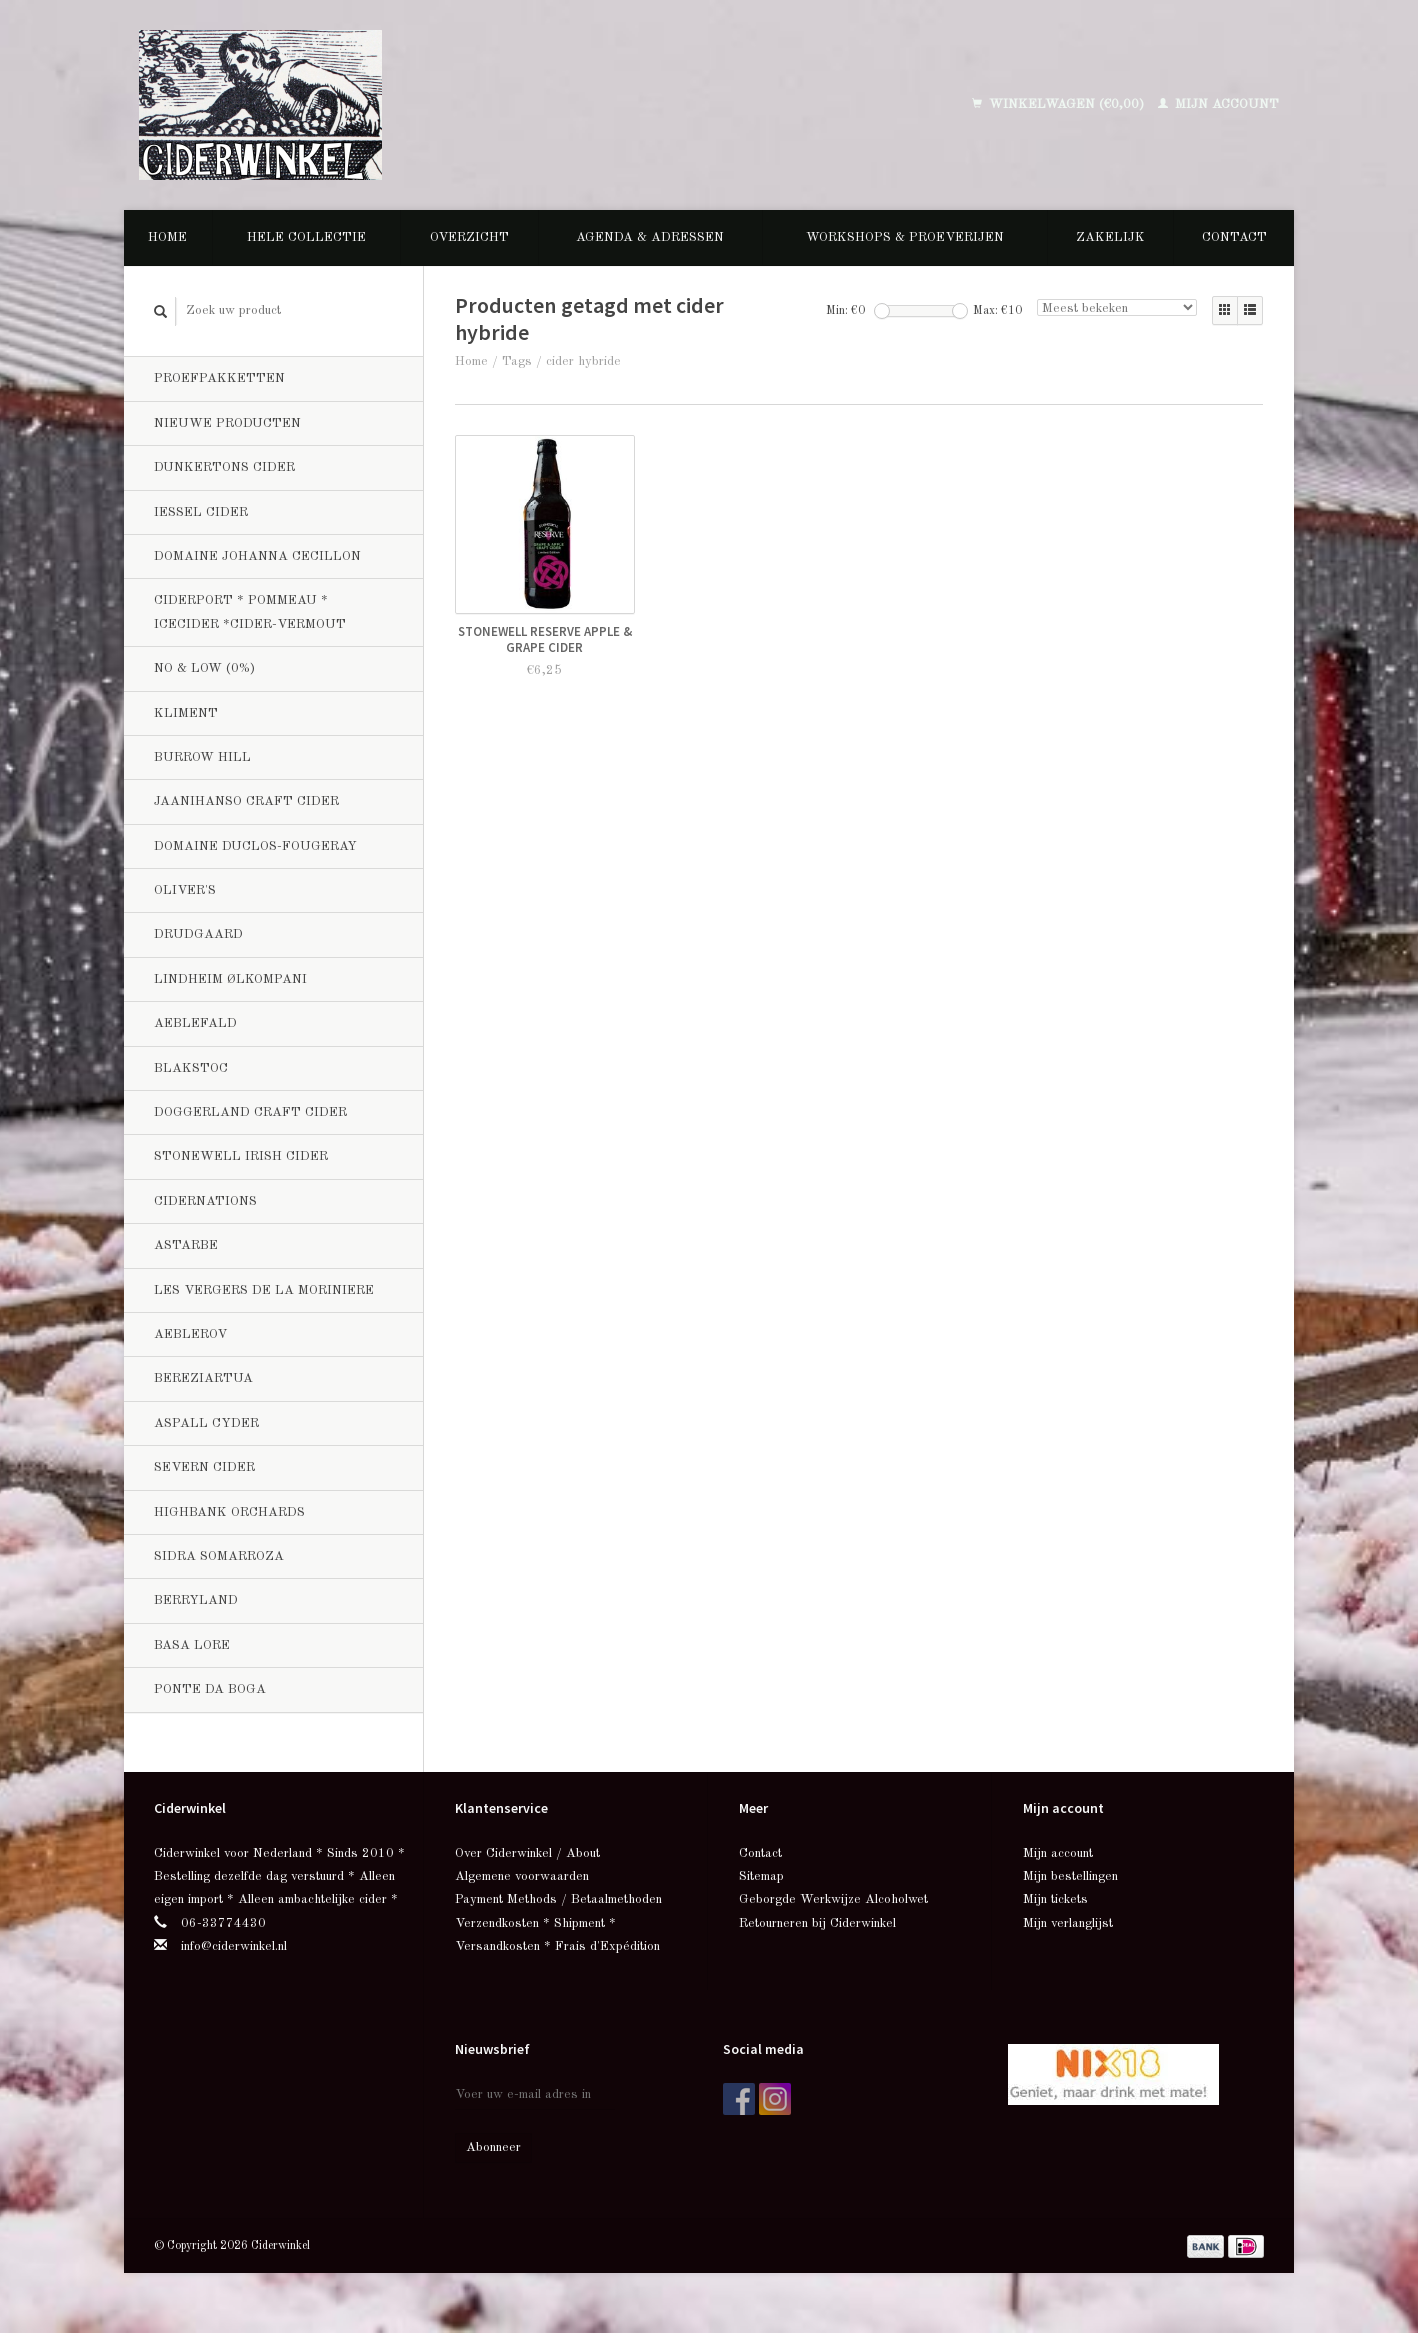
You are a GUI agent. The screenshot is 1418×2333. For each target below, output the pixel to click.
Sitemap (761, 1876)
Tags (517, 361)
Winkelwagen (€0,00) (1060, 104)
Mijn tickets (1055, 1899)
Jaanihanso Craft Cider (246, 801)
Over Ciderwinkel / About (527, 1853)
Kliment (186, 713)
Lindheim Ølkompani (230, 979)
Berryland (196, 1600)
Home (167, 237)
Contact (1234, 237)
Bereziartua (203, 1378)
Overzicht (469, 237)
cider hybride (583, 361)
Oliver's (185, 890)
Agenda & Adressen (650, 237)
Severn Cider (204, 1467)
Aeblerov (190, 1334)
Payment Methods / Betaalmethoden (558, 1899)
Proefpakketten (219, 378)
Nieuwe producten (227, 423)
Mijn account (1218, 104)
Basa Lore (192, 1645)
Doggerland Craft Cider (250, 1112)
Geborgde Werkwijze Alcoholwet (833, 1899)
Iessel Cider (201, 512)
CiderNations (205, 1201)
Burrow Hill (202, 757)
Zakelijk (1110, 237)
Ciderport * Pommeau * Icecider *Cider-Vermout (250, 612)
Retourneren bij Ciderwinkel (817, 1923)
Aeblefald (195, 1023)
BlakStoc (191, 1068)
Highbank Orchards (229, 1512)
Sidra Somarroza (219, 1556)
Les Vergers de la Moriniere (264, 1290)
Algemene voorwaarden (522, 1876)
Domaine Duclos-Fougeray (255, 846)
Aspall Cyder (206, 1423)
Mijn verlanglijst (1068, 1923)
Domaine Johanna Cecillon (257, 556)
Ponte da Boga (210, 1689)
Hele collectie (306, 237)
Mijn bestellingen (1070, 1876)
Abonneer (493, 2147)
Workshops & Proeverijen (905, 237)
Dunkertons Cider (224, 467)
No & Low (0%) (204, 668)
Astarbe (186, 1245)
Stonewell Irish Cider (241, 1156)
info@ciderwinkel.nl (234, 1946)
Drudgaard (198, 934)
